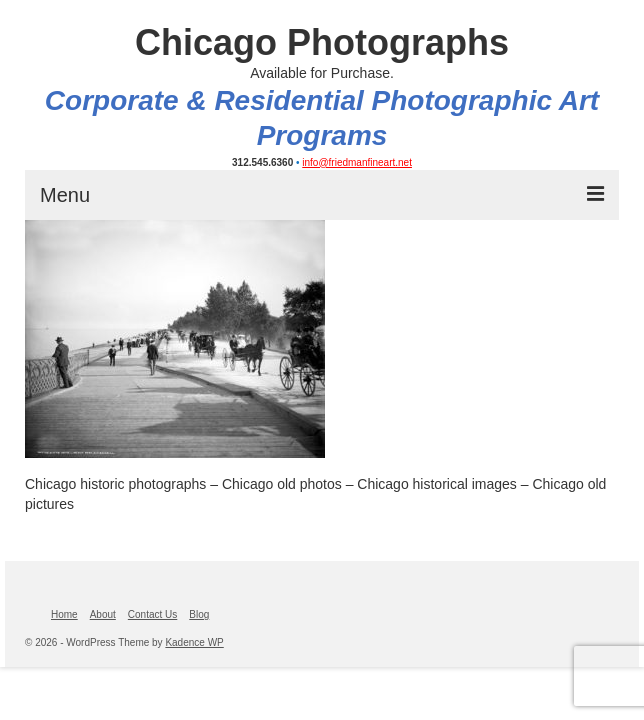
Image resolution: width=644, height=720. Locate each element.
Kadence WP (194, 642)
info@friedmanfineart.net (357, 162)
